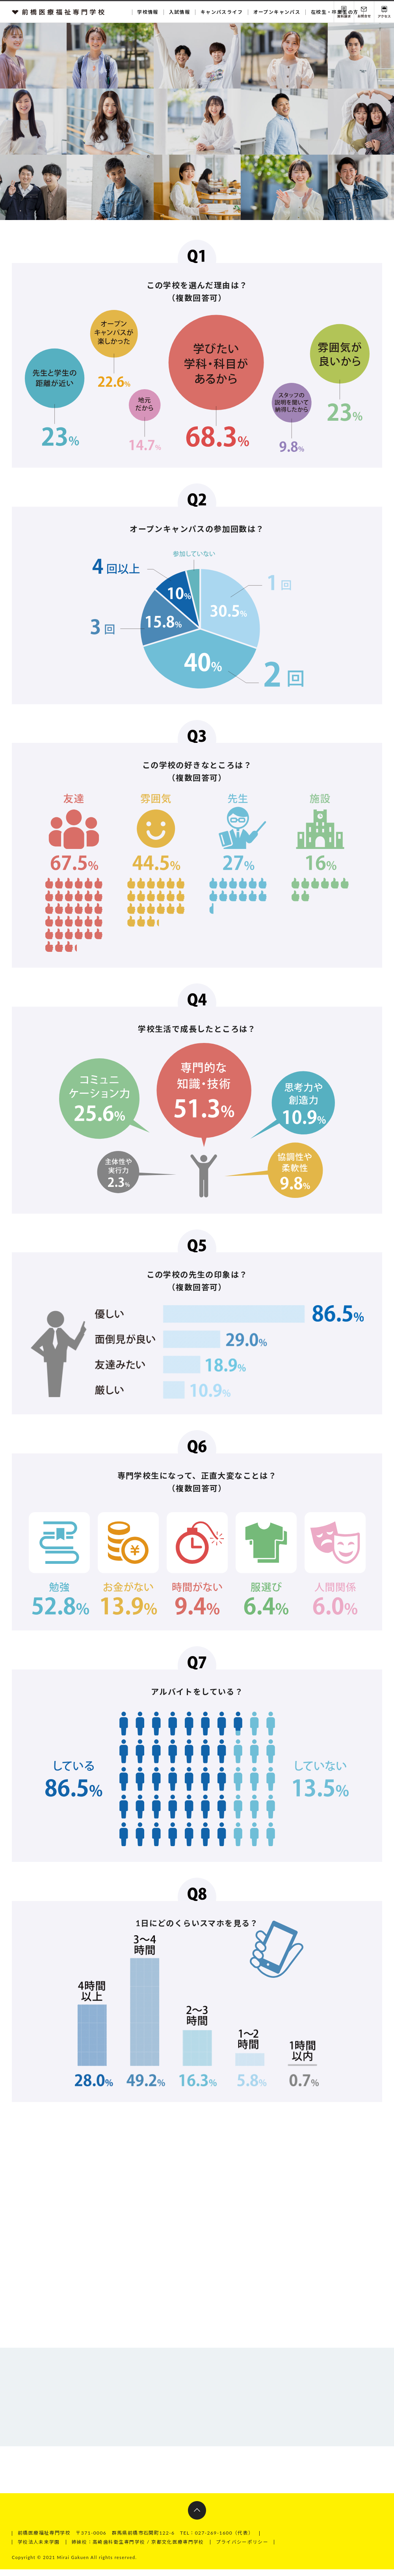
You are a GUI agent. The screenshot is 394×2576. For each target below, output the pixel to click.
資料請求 (344, 12)
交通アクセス (384, 12)
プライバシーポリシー (243, 2549)
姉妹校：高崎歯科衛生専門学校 (109, 2549)
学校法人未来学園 (39, 2549)
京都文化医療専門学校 (178, 2549)
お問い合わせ (364, 12)
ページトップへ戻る (197, 2518)
